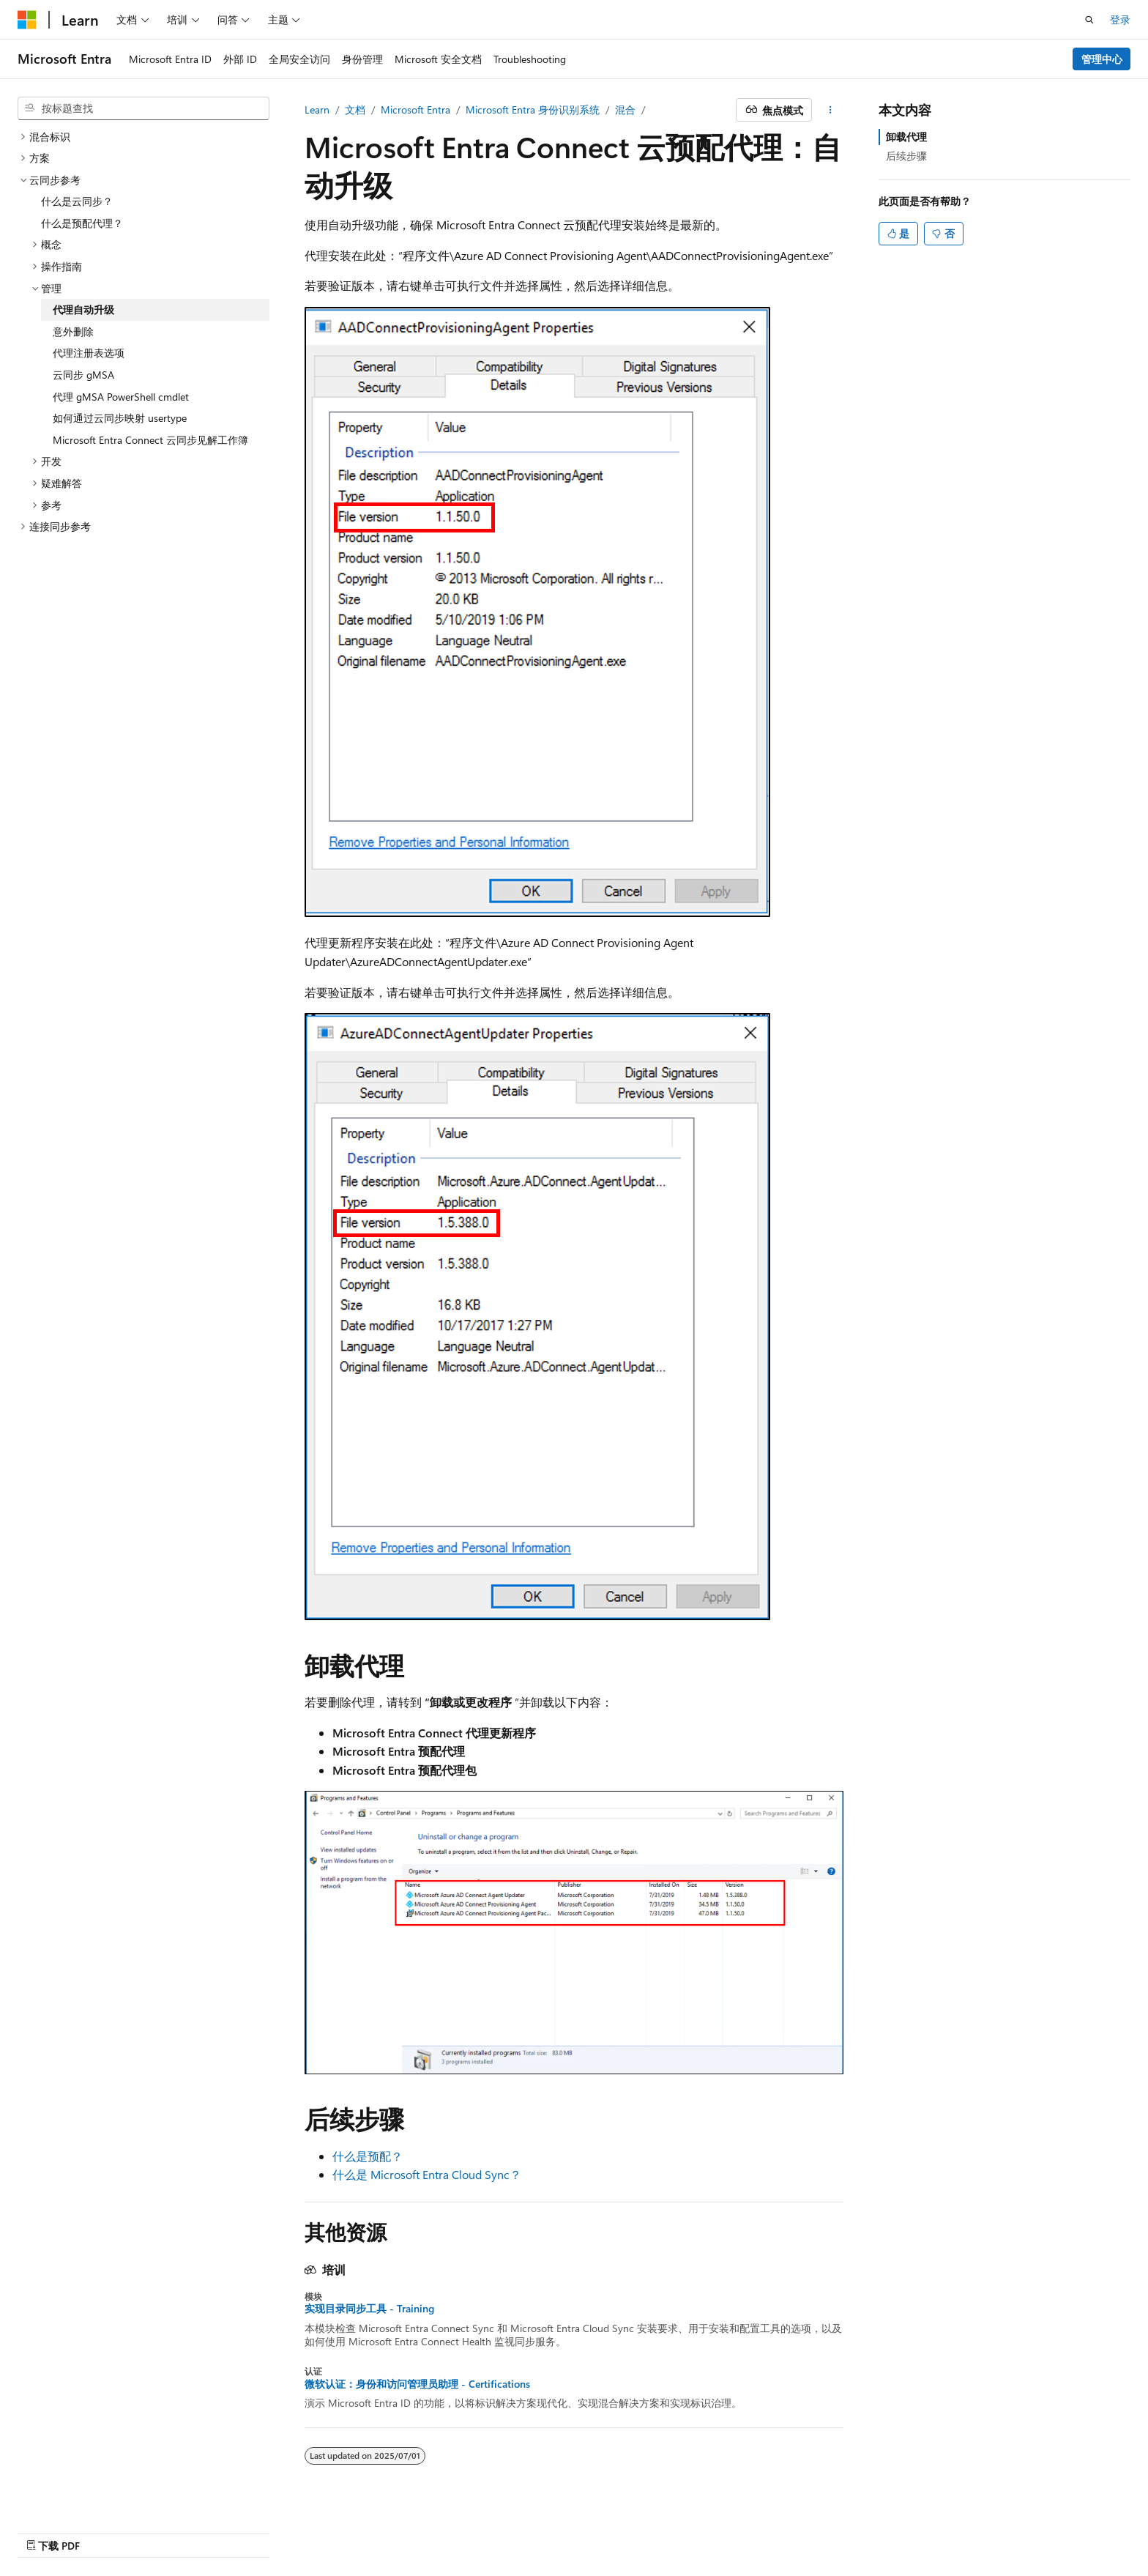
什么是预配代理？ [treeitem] (82, 223)
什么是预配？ (367, 2156)
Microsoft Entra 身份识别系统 (533, 109)
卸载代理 (906, 137)
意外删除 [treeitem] (73, 331)
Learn (317, 109)
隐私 (903, 2530)
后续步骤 (906, 156)
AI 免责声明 (704, 2530)
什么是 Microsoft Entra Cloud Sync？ (426, 2174)
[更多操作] (830, 110)
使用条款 (962, 2530)
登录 (1120, 19)
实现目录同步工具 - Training (369, 2308)
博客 (817, 2530)
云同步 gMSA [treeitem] (83, 375)
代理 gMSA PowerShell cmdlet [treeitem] (121, 397)
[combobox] (143, 108)
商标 (1011, 2530)
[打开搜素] (1089, 20)
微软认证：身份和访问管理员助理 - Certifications (417, 2384)
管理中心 (1101, 59)
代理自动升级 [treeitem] (83, 309)
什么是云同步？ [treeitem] (77, 201)
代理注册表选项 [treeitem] (88, 353)
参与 (865, 2530)
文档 (355, 109)
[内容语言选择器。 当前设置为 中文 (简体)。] (58, 2530)
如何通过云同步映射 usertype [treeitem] (120, 418)
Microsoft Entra (415, 109)
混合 (625, 109)
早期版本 (768, 2530)
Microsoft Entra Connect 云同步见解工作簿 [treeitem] (150, 440)
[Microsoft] (27, 19)
